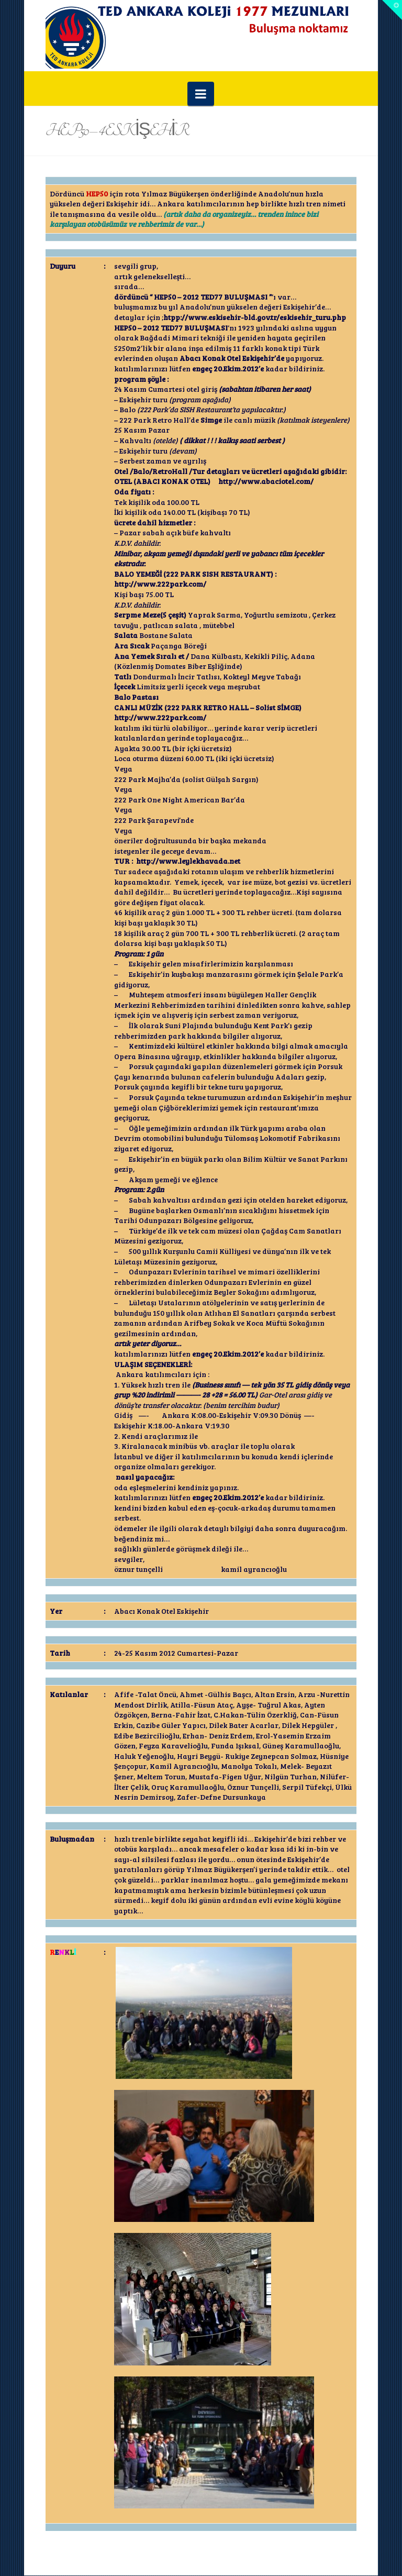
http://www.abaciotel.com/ (266, 481)
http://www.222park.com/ (160, 584)
